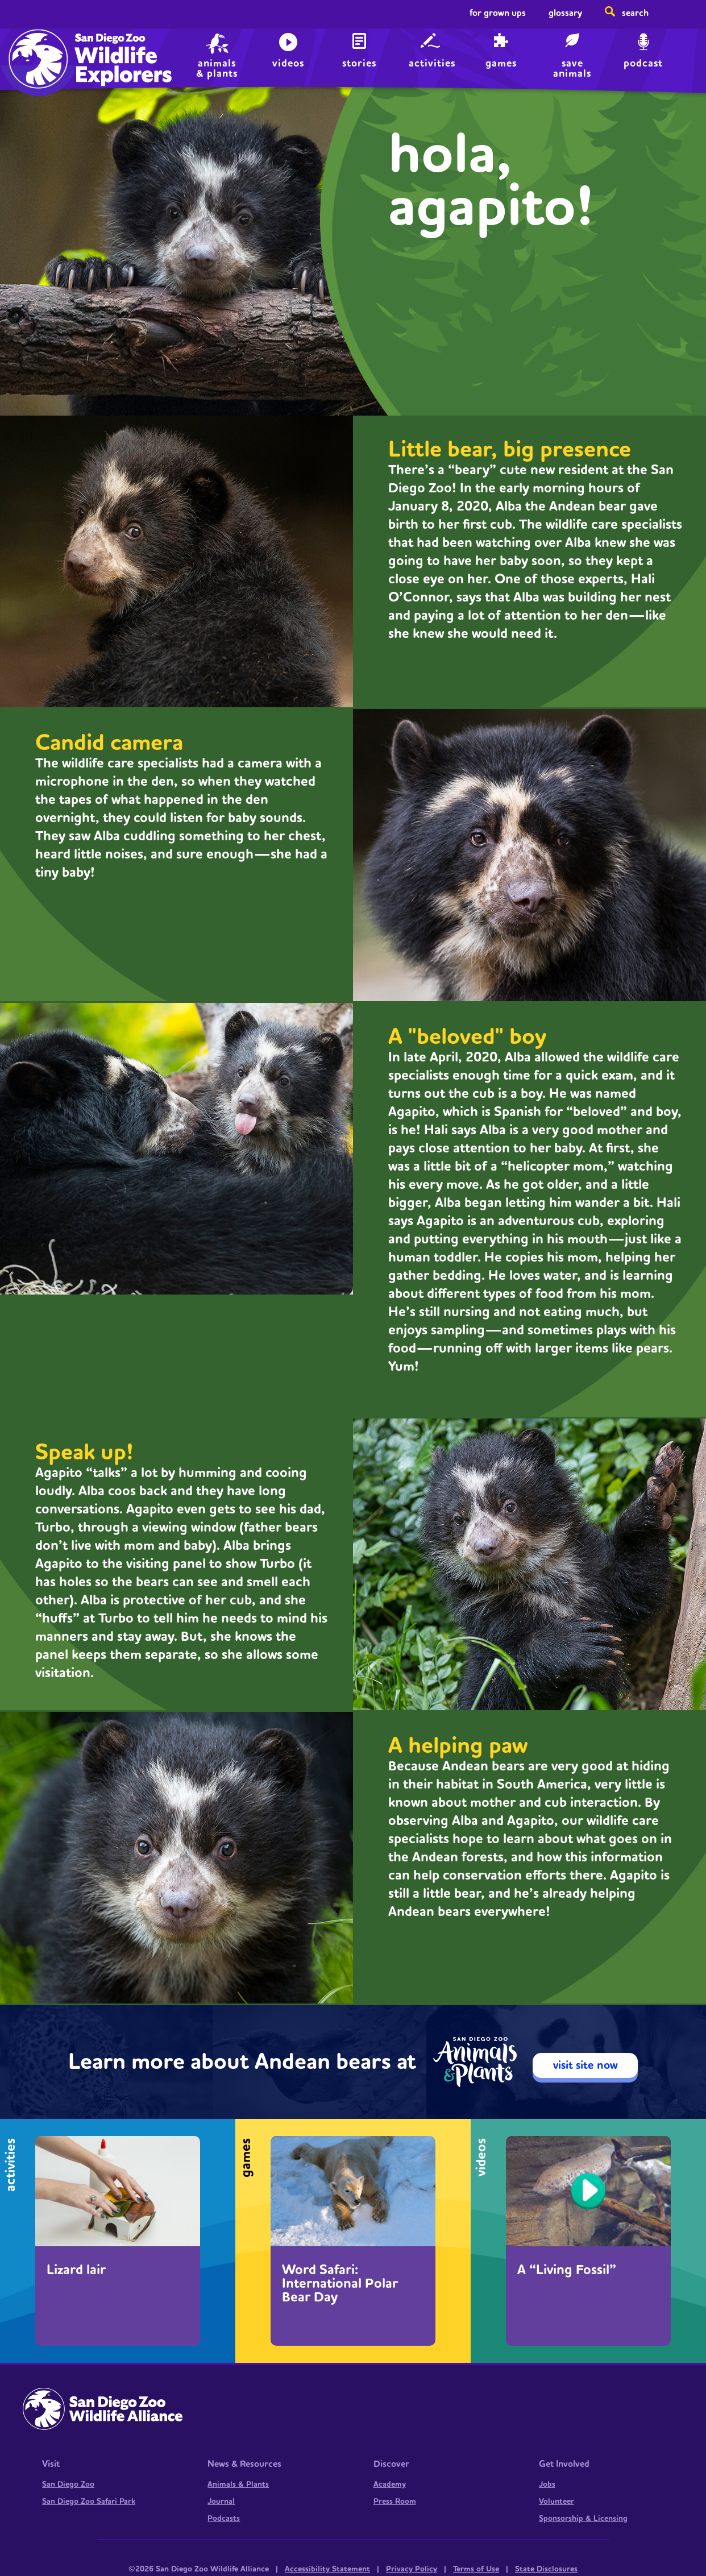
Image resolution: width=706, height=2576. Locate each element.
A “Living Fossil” (566, 2270)
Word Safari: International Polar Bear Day (340, 2283)
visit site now (585, 2065)
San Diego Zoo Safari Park (88, 2501)
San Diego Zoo (68, 2484)
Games (501, 63)
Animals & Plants (238, 2484)
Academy (389, 2484)
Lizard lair (76, 2270)
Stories (359, 63)
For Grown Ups (498, 13)
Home (35, 48)
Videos (288, 63)
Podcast (643, 63)
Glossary (565, 13)
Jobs (547, 2484)
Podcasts (223, 2518)
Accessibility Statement (327, 2569)
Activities (432, 63)
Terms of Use (476, 2569)
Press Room (394, 2501)
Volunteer (556, 2501)
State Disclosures (546, 2569)
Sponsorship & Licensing (583, 2518)
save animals (572, 67)
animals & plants (217, 67)
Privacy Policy (411, 2569)
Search (635, 13)
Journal (221, 2501)
